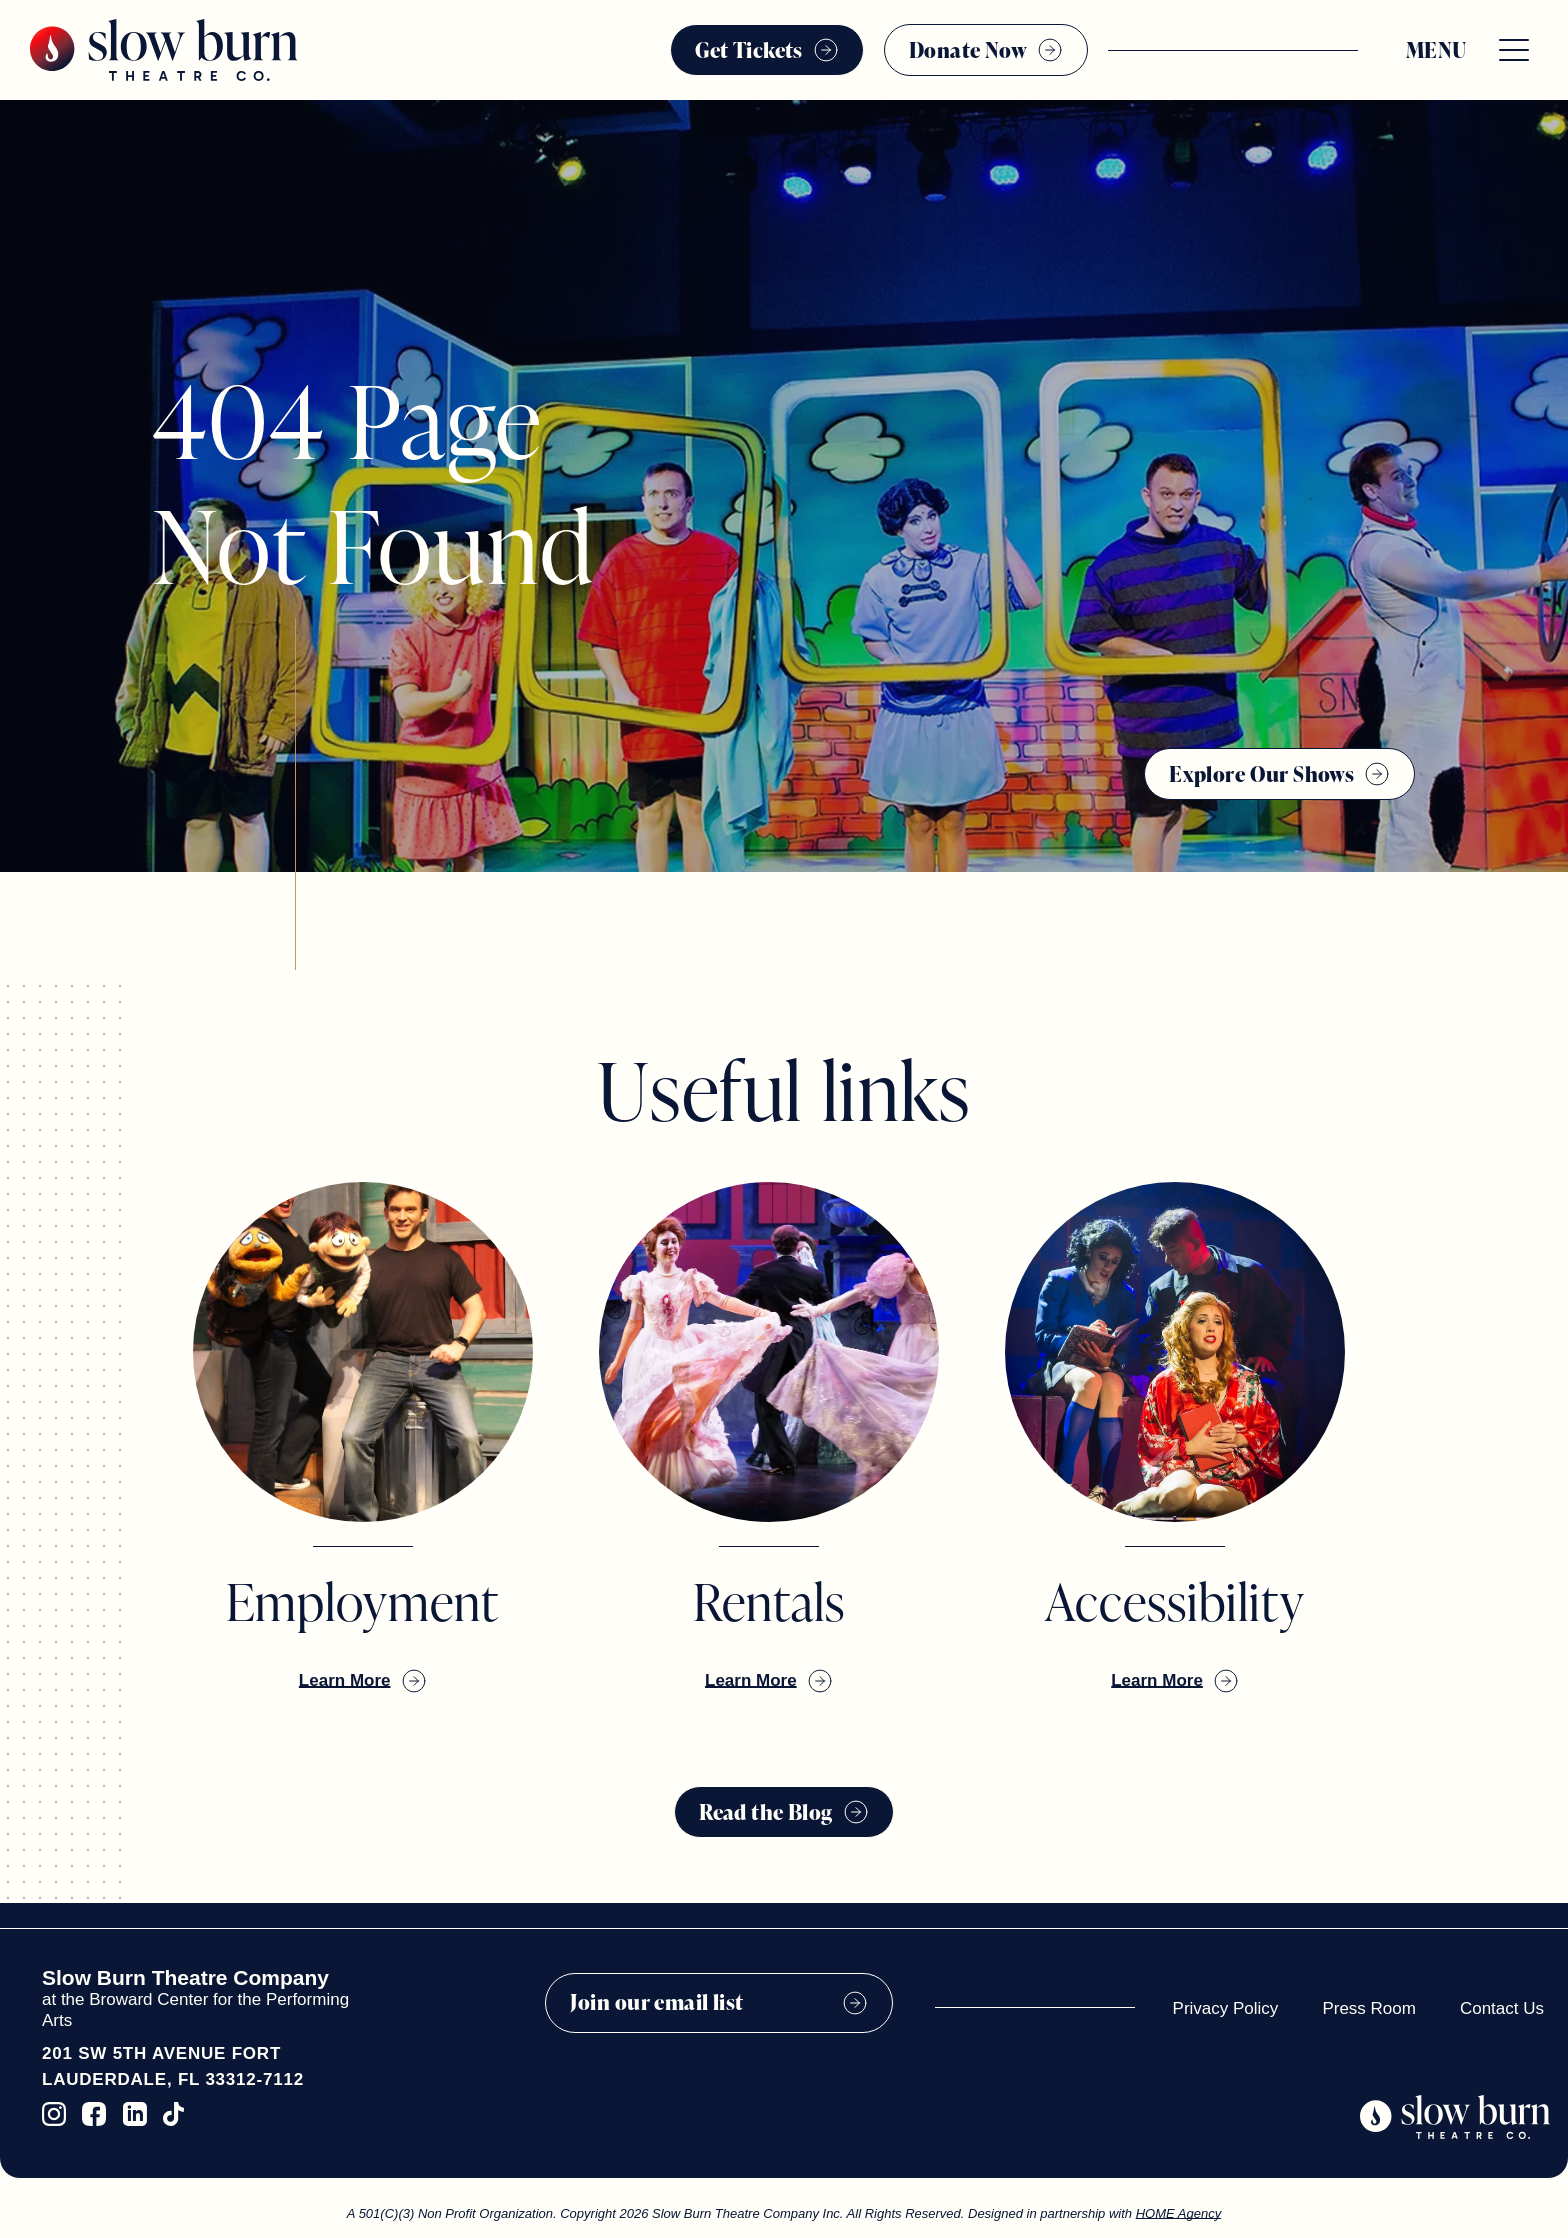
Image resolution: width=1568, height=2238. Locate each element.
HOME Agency (1179, 2213)
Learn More (345, 1680)
